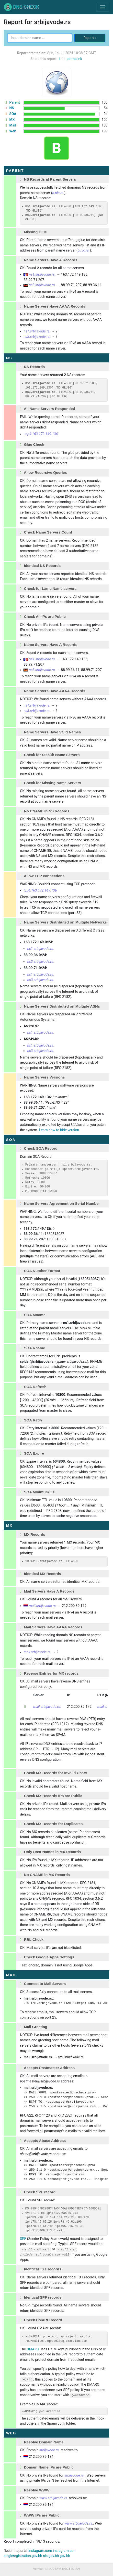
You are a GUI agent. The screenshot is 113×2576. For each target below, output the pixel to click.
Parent (14, 102)
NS (11, 108)
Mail (12, 125)
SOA (12, 114)
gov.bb (65, 2556)
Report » (89, 38)
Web (12, 131)
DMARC (33, 2349)
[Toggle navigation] (102, 7)
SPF (23, 2239)
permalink (74, 59)
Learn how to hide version (59, 1130)
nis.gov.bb (51, 2556)
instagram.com (40, 2551)
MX (12, 120)
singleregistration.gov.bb (23, 2556)
